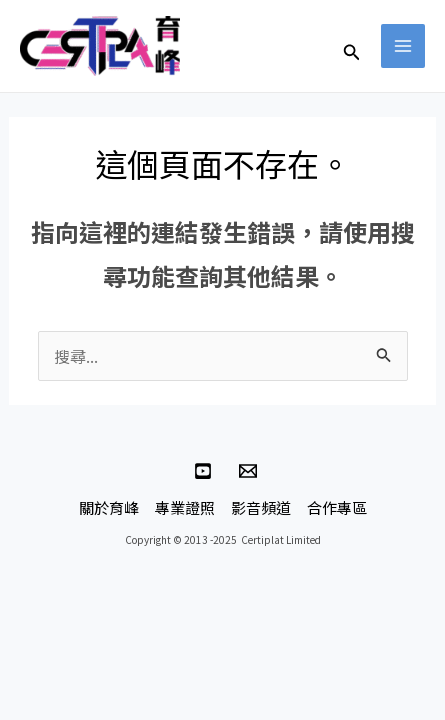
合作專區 (337, 507)
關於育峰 (109, 507)
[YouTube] (203, 471)
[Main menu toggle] (403, 46)
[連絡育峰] (248, 471)
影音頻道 (261, 507)
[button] (352, 53)
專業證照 (185, 507)
